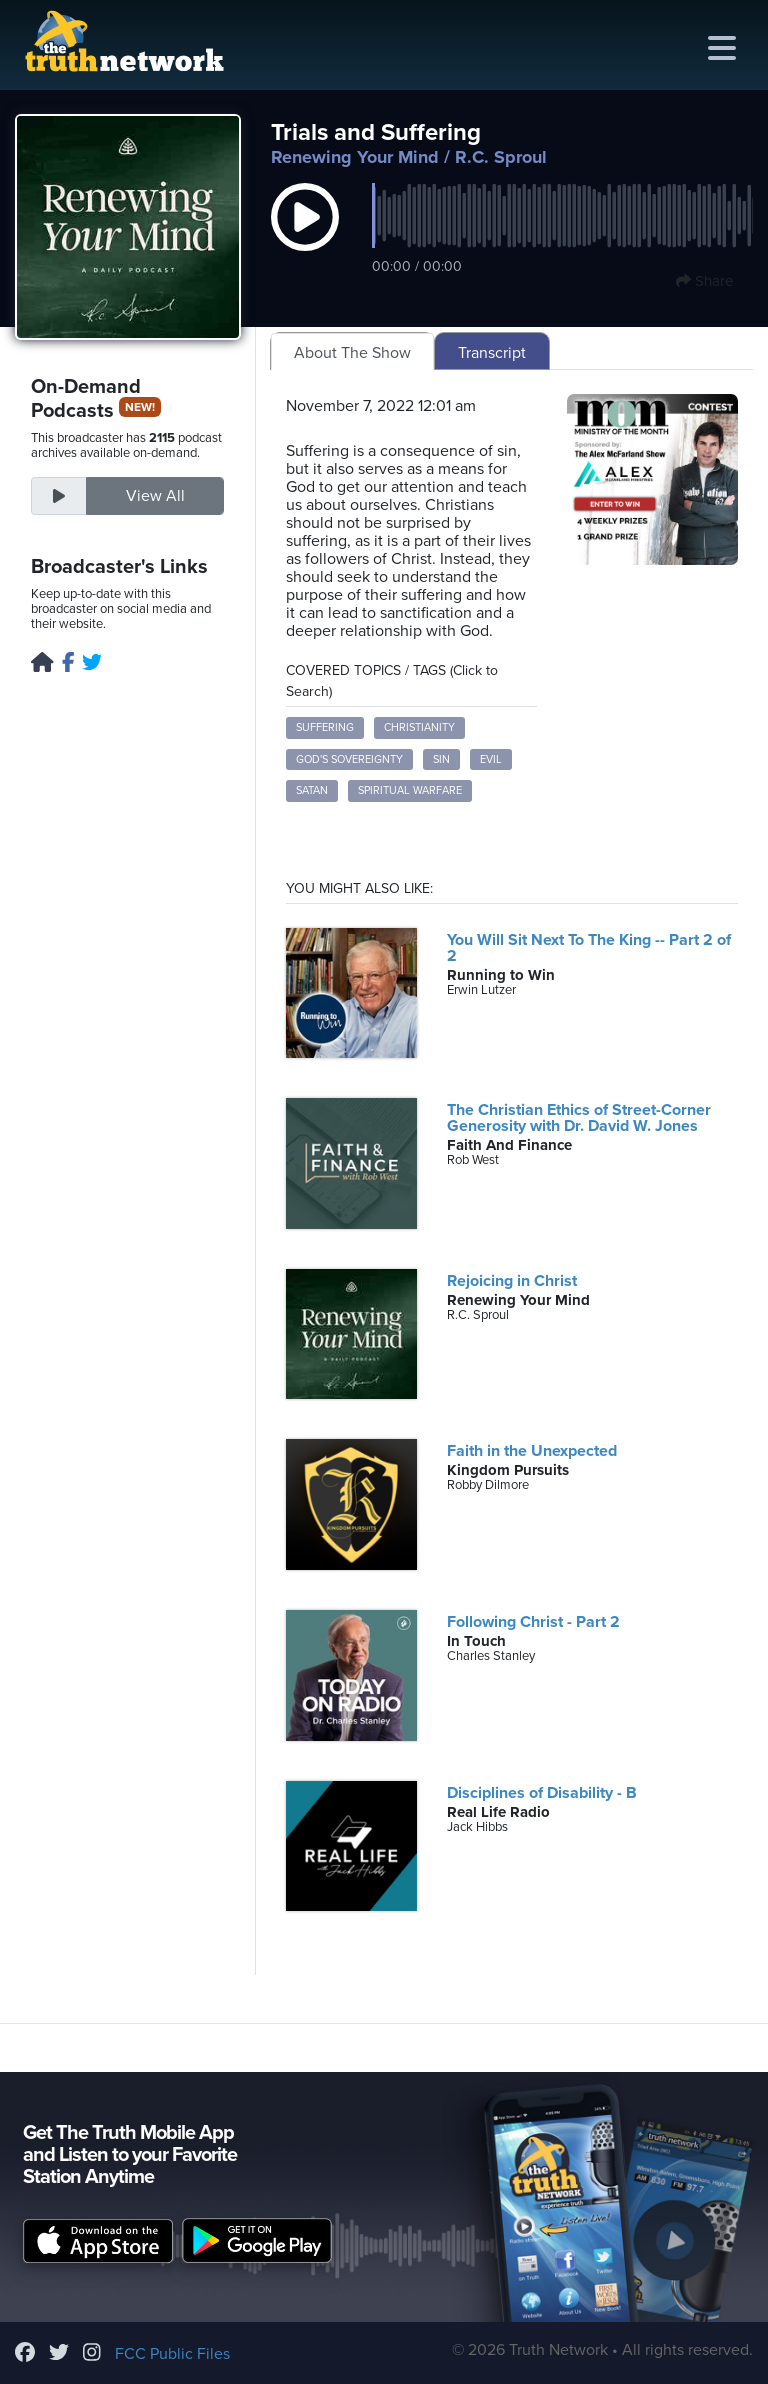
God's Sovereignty (349, 759)
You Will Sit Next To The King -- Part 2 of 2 (589, 948)
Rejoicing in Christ (512, 1281)
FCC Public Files (172, 2354)
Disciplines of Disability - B (542, 1793)
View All (155, 496)
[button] (305, 238)
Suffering (325, 727)
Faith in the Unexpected (532, 1451)
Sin (441, 759)
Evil (491, 759)
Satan (312, 790)
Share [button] (704, 281)
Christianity (419, 727)
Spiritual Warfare (410, 790)
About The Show (352, 353)
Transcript (492, 353)
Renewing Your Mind (355, 157)
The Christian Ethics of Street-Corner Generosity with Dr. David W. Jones (579, 1118)
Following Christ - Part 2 (533, 1622)
